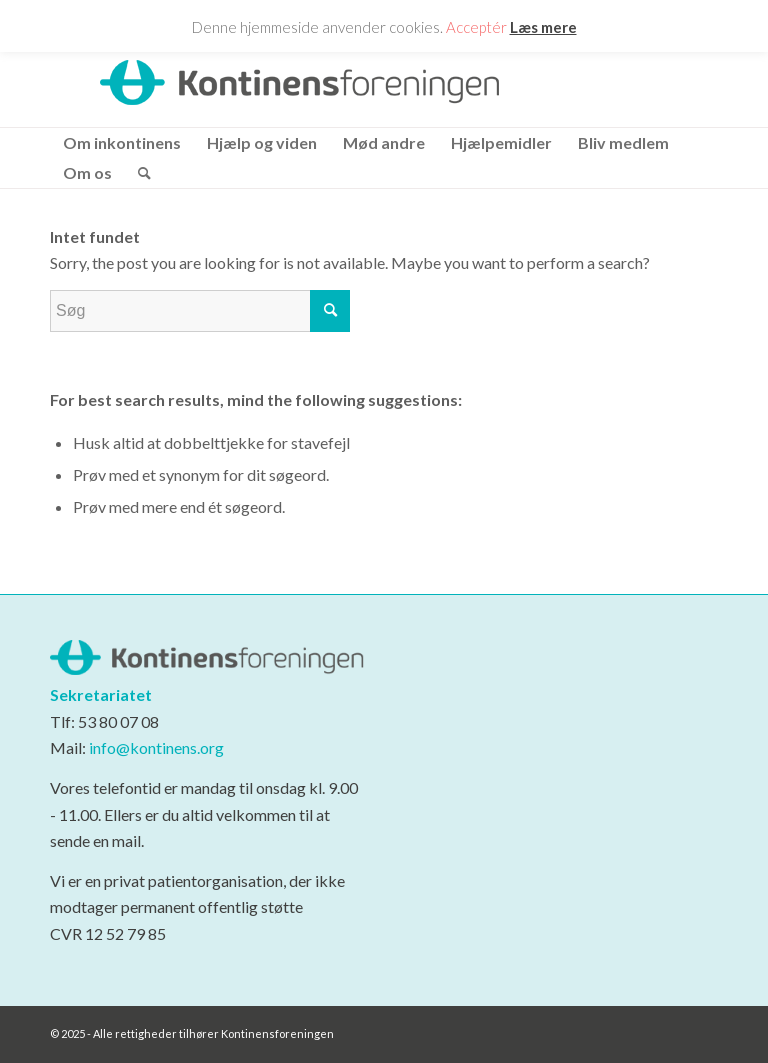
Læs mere (543, 27)
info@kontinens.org (155, 747)
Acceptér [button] (476, 27)
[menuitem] (122, 143)
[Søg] (138, 173)
